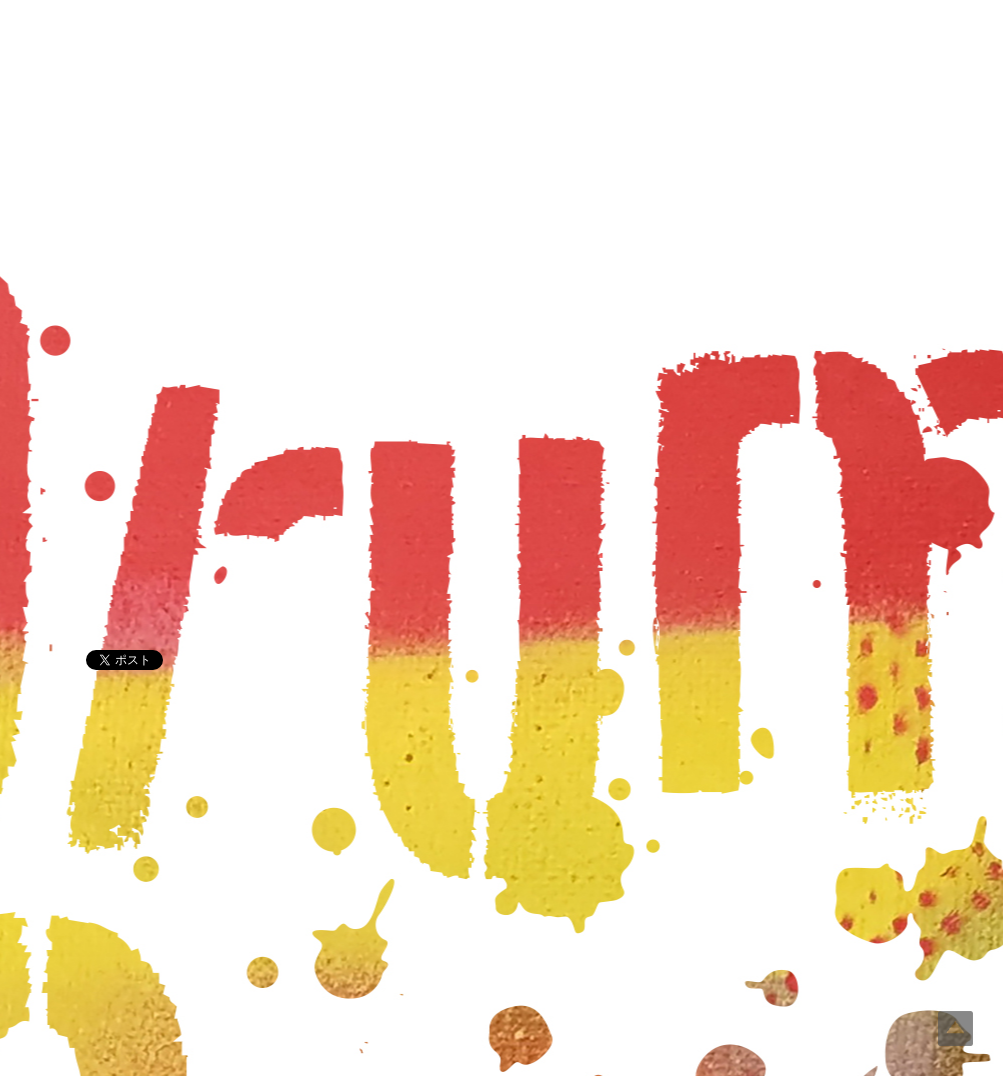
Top (955, 1028)
